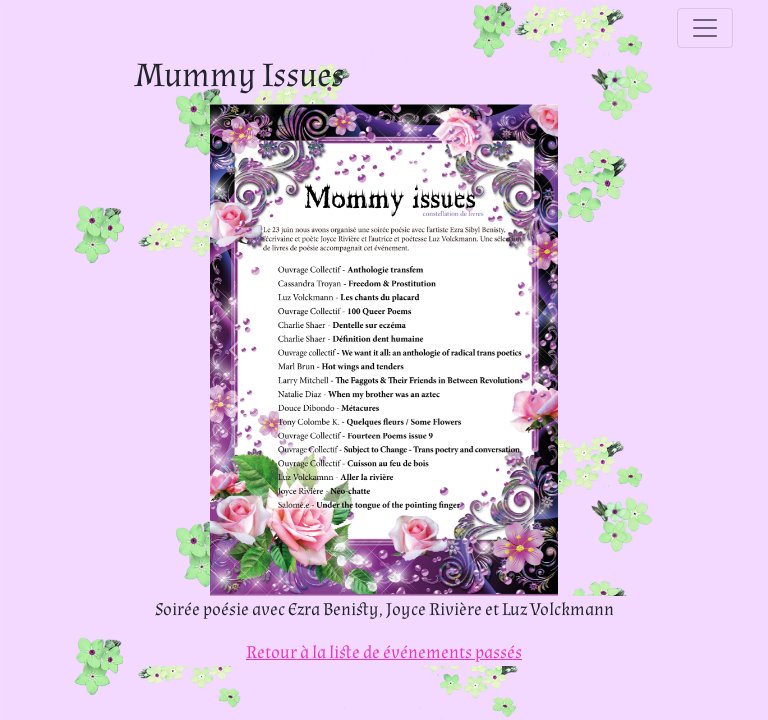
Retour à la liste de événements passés (384, 652)
